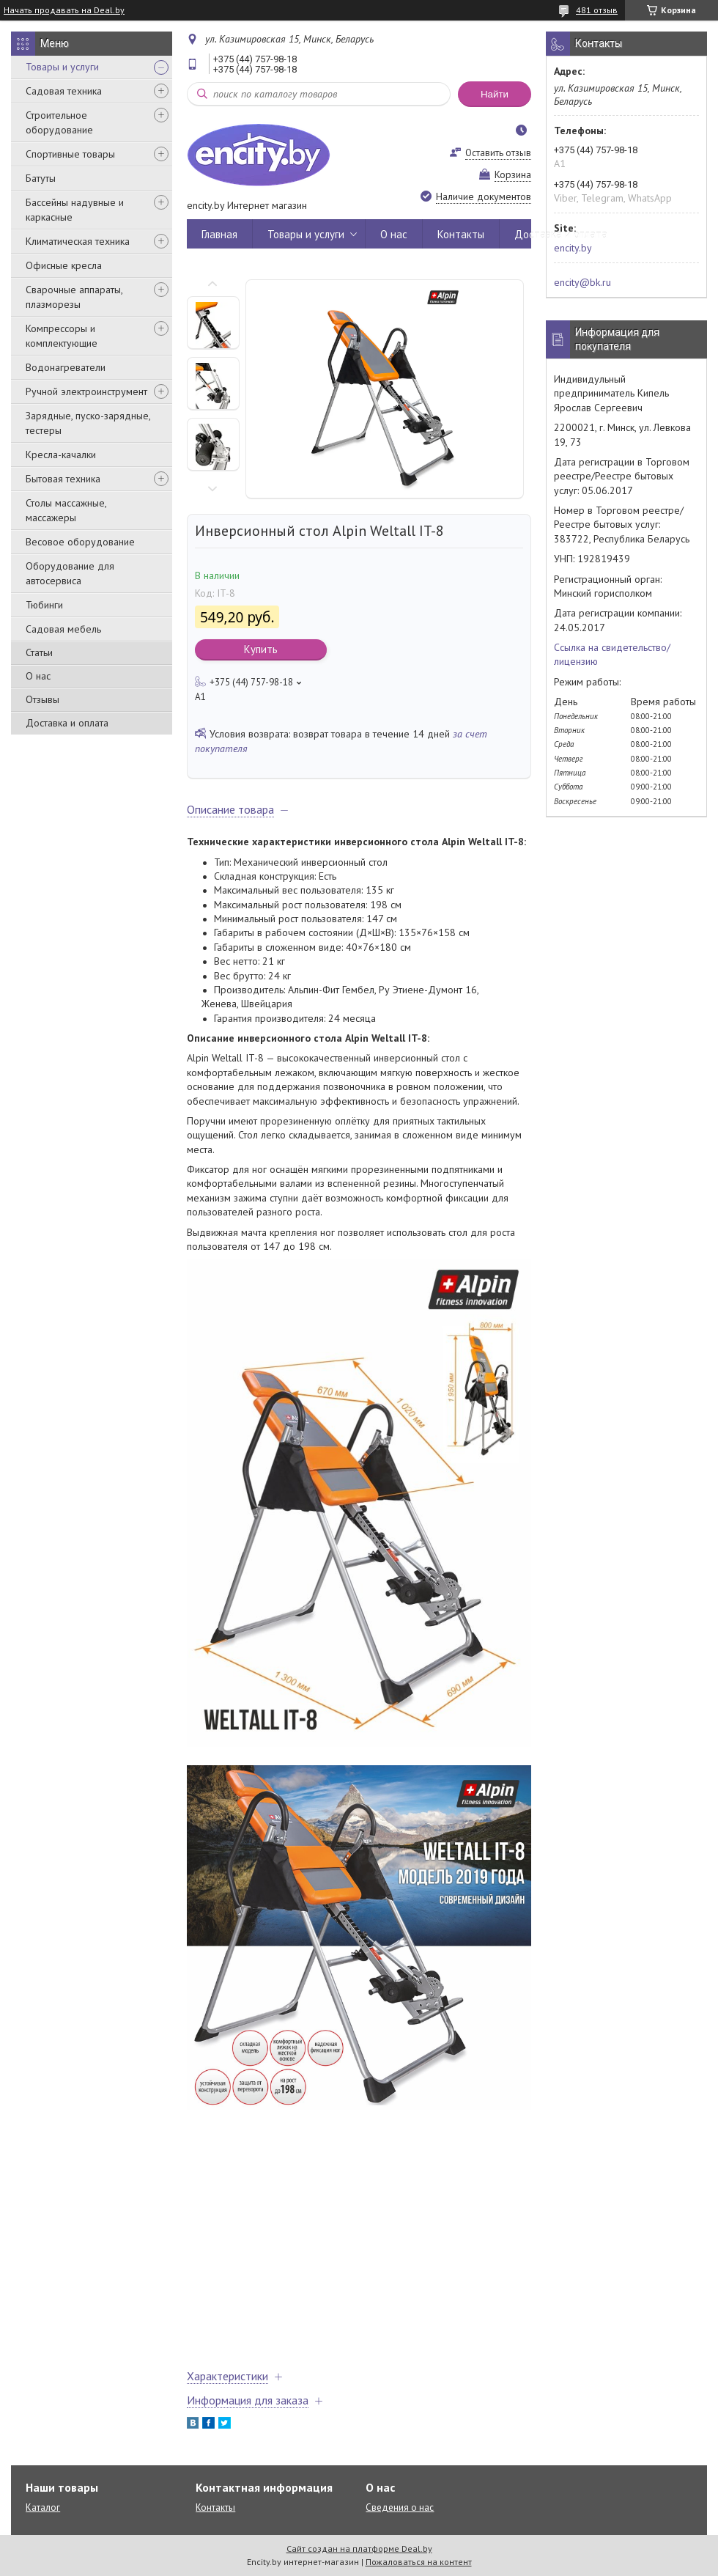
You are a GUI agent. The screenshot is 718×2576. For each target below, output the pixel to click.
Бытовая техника (63, 478)
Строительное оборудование (59, 122)
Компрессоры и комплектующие (61, 336)
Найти (494, 94)
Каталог (43, 2507)
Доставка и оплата (67, 722)
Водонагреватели (66, 367)
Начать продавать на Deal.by (64, 10)
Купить (261, 649)
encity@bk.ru (582, 282)
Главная (219, 234)
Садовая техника (64, 90)
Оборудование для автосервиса (70, 573)
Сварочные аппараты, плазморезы (74, 297)
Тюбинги (44, 604)
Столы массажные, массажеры (66, 510)
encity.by (573, 247)
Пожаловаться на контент (419, 2561)
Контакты (460, 234)
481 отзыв (597, 9)
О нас (38, 675)
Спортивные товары (70, 154)
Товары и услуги (62, 66)
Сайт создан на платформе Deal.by (359, 2548)
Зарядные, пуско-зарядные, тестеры (88, 423)
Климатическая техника (78, 241)
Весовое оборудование (80, 541)
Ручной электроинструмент (86, 391)
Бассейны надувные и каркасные (75, 210)
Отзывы (42, 699)
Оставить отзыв (498, 153)
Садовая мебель (63, 629)
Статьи (39, 652)
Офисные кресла (64, 265)
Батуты (41, 178)
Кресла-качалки (61, 454)
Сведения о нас (400, 2507)
